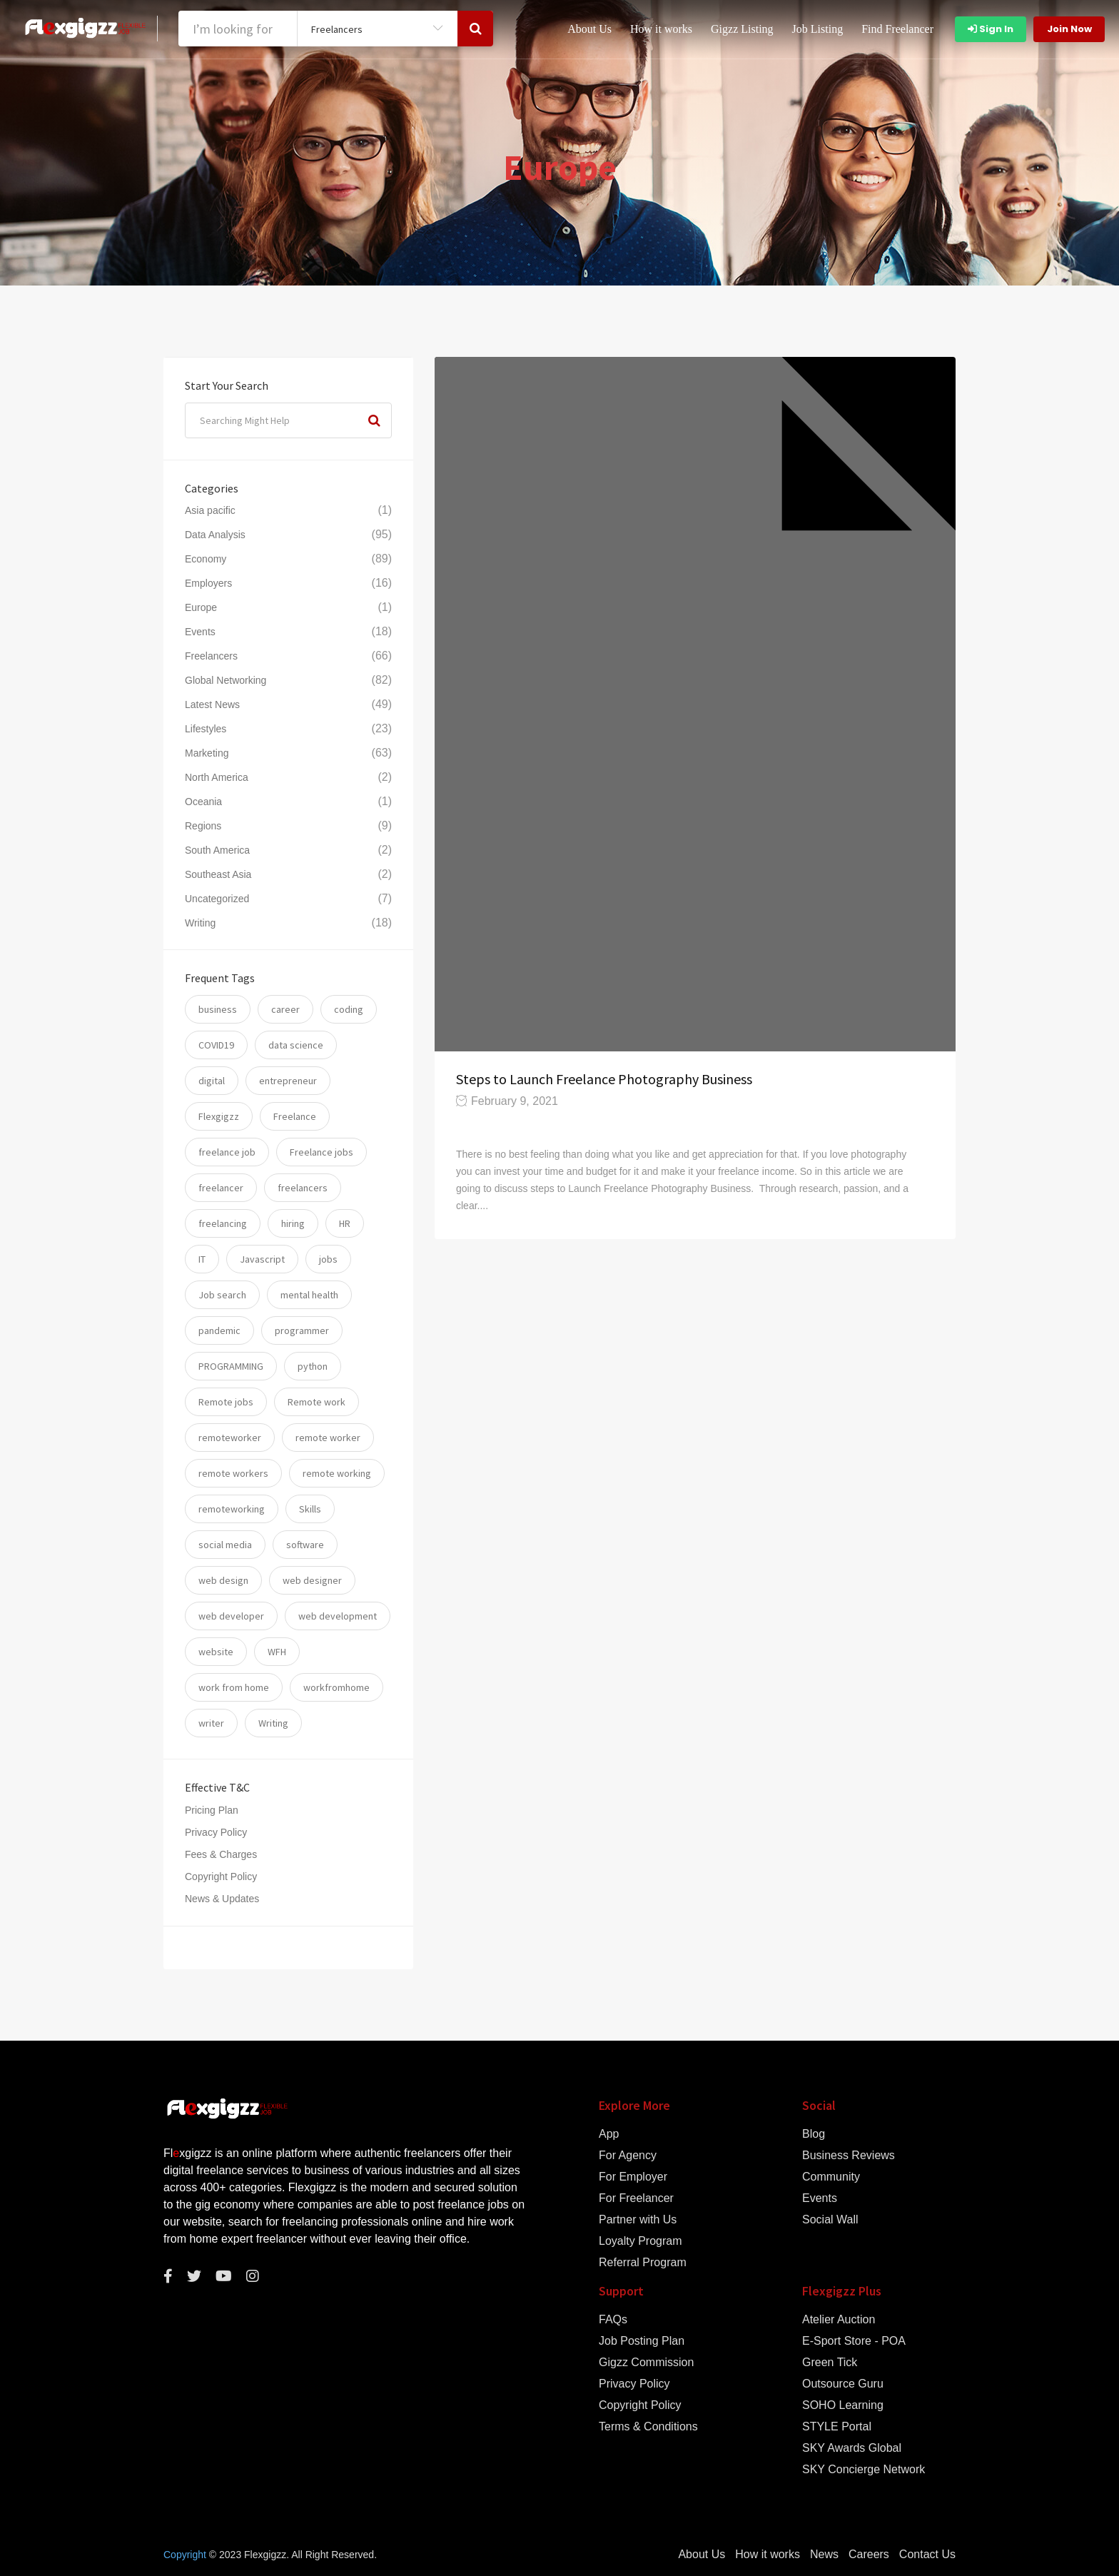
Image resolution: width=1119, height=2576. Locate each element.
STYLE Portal (836, 2427)
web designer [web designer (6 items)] (312, 1580)
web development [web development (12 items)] (337, 1616)
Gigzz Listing (742, 29)
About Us (589, 29)
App (609, 2134)
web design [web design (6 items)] (223, 1580)
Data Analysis (215, 535)
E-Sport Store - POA (854, 2341)
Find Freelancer (897, 29)
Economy (205, 559)
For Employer (633, 2177)
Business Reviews (848, 2155)
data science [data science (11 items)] (295, 1045)
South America (217, 850)
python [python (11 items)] (313, 1366)
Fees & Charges (221, 1854)
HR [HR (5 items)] (344, 1223)
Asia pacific (210, 510)
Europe (201, 607)
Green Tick (829, 2362)
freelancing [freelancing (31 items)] (222, 1223)
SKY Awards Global (851, 2448)
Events (200, 632)
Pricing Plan (211, 1810)
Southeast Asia (218, 874)
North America (216, 777)
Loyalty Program (640, 2241)
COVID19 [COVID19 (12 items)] (216, 1045)
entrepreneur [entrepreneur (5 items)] (288, 1080)
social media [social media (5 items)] (225, 1544)
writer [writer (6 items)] (211, 1723)
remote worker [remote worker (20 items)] (327, 1437)
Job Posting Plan (641, 2341)
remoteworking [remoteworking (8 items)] (231, 1508)
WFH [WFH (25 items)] (277, 1651)
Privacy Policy (216, 1832)
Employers (208, 583)
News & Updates (222, 1898)
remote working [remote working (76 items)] (337, 1473)
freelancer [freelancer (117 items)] (220, 1187)
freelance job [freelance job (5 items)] (226, 1152)
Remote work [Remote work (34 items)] (316, 1401)
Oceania (203, 802)
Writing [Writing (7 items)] (273, 1723)
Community (831, 2177)
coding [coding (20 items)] (348, 1009)
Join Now (1069, 29)
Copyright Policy (221, 1876)
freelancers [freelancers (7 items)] (303, 1187)
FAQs (613, 2319)
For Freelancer (636, 2198)
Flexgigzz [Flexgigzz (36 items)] (218, 1116)
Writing (200, 923)
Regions (203, 826)
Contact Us (927, 2554)
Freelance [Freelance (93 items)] (294, 1116)
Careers (869, 2554)
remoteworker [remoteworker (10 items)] (229, 1437)
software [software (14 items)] (305, 1544)
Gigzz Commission (646, 2362)
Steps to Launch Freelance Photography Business (605, 1079)
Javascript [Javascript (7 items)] (262, 1259)
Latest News (212, 704)
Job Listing (818, 29)
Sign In (990, 29)
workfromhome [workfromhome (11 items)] (336, 1687)
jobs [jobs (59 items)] (328, 1259)
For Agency (628, 2155)
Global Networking (225, 680)
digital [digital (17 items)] (211, 1080)
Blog (813, 2134)
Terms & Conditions (648, 2427)
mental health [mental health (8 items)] (309, 1294)
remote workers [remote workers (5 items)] (233, 1473)
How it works (661, 29)
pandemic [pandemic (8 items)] (219, 1330)
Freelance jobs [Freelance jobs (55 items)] (321, 1152)
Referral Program (643, 2262)
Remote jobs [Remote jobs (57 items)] (225, 1401)
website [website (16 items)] (215, 1651)
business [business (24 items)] (217, 1009)
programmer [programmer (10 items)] (302, 1330)
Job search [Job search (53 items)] (222, 1294)
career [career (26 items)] (285, 1009)
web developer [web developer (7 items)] (231, 1616)
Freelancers (211, 656)
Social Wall (830, 2220)
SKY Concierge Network (863, 2469)
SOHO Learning (842, 2405)
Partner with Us (638, 2220)
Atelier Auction (838, 2319)
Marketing (206, 753)
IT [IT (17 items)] (202, 1259)
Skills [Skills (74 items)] (310, 1508)
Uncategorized (217, 899)
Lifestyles (205, 729)
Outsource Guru (842, 2384)
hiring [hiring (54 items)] (293, 1223)
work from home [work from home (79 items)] (233, 1687)
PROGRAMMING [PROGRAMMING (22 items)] (230, 1366)
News (824, 2554)
